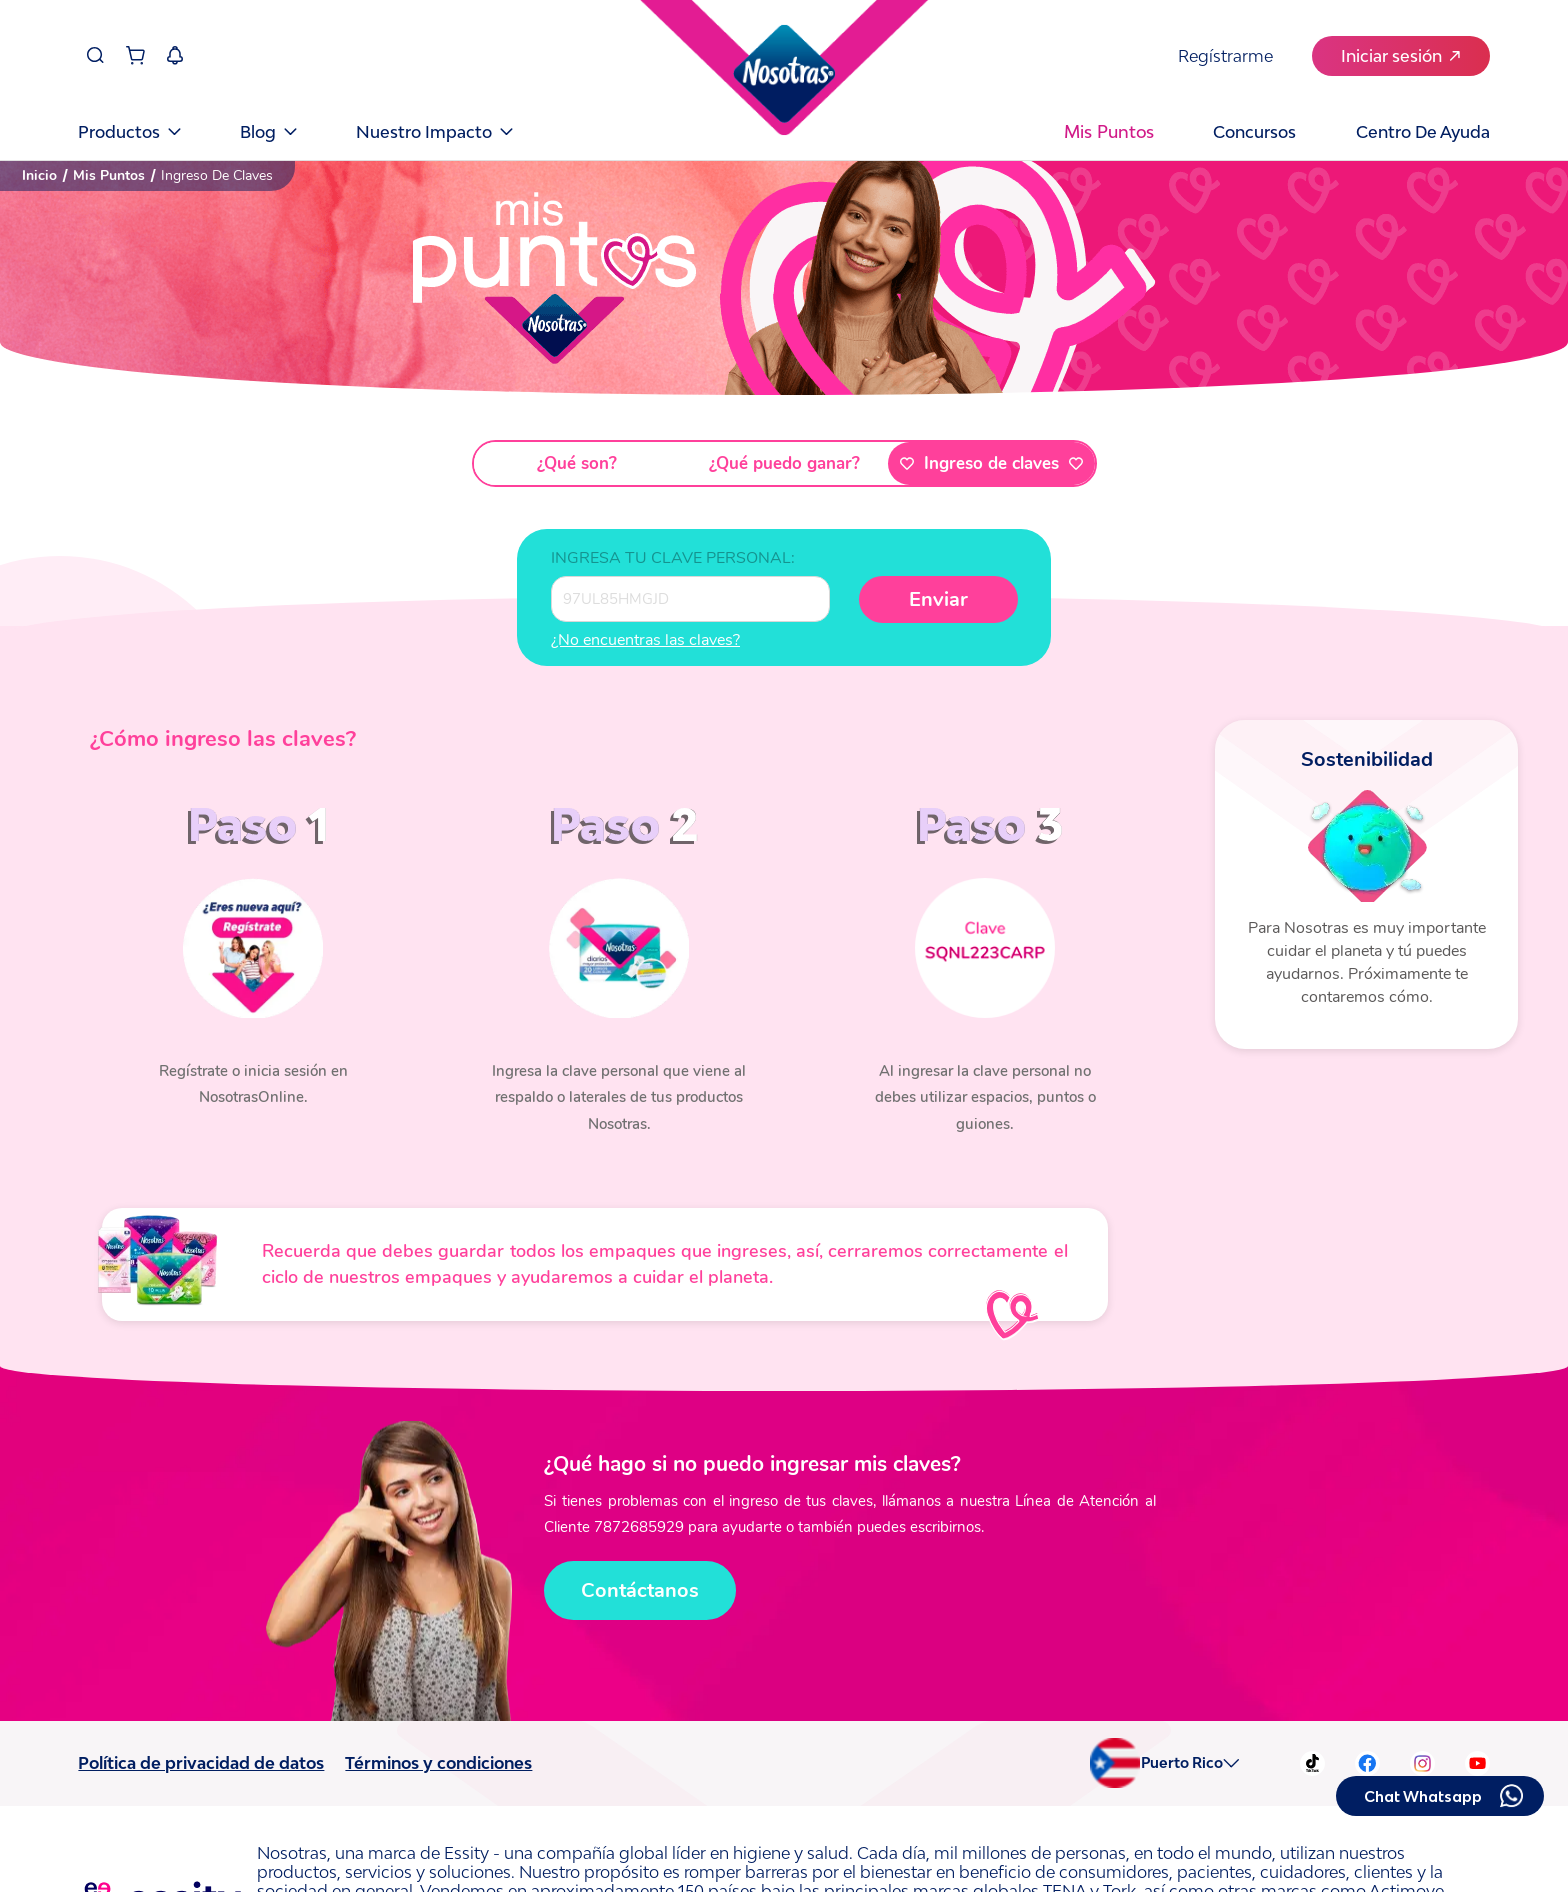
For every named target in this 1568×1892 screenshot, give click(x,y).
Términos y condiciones (438, 1763)
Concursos (1254, 131)
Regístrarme (1225, 55)
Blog (268, 131)
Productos (129, 131)
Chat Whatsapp (1423, 1796)
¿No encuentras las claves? (645, 640)
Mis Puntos (109, 175)
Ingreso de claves (991, 463)
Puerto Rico (1182, 1763)
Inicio (39, 175)
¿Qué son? (577, 463)
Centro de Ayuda (1423, 131)
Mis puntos (1108, 131)
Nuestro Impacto (434, 131)
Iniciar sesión (1400, 55)
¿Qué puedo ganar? (784, 463)
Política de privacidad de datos (201, 1763)
